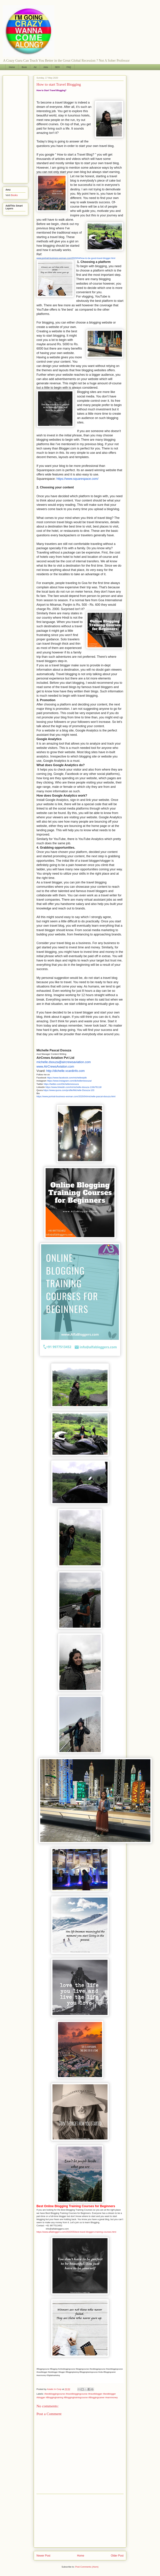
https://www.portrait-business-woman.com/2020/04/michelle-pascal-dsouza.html (75, 1096)
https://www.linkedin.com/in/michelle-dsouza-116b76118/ (73, 1087)
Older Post (117, 2555)
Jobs (45, 67)
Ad (35, 67)
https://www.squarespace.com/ (77, 478)
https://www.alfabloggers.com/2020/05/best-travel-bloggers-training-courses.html (76, 2232)
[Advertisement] (80, 2521)
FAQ (69, 67)
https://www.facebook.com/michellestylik (67, 1077)
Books (14, 195)
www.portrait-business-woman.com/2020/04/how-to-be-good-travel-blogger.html (75, 258)
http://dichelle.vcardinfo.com (65, 1071)
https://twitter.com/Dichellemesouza (61, 1084)
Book (24, 67)
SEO (57, 67)
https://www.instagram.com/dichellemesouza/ (69, 1080)
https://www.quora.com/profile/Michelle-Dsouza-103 (68, 1090)
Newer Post (43, 2555)
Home (12, 67)
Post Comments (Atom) (86, 2566)
